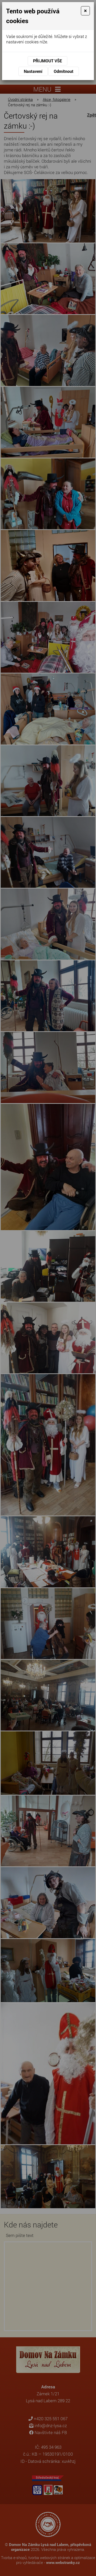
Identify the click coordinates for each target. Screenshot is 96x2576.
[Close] (85, 10)
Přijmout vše (47, 60)
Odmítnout (63, 71)
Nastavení (33, 71)
